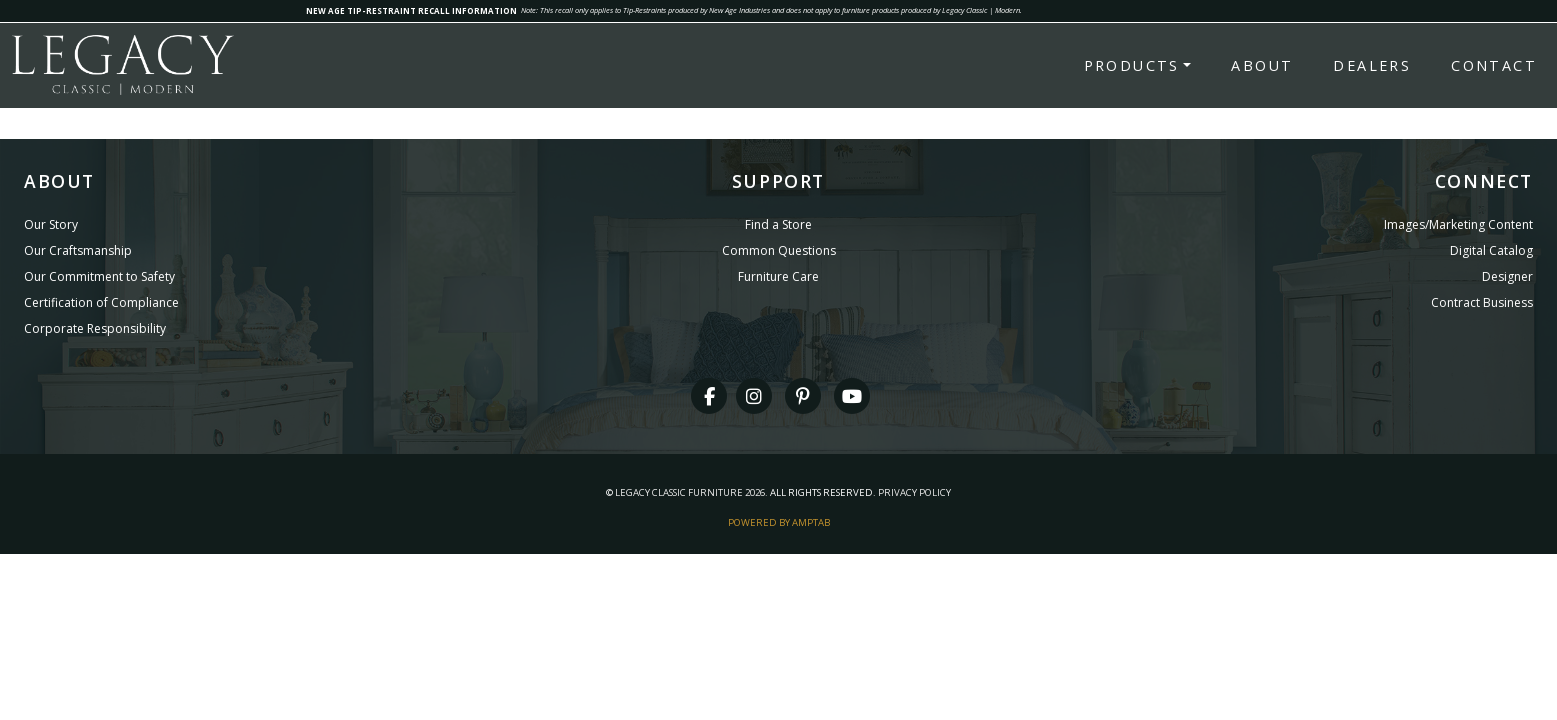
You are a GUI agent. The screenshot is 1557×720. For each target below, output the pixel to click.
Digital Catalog (1491, 250)
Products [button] (1132, 65)
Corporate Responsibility (95, 328)
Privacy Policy (914, 492)
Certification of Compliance (101, 302)
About (1262, 65)
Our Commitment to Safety (99, 276)
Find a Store (778, 224)
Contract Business (1482, 302)
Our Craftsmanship (78, 250)
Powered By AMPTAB (779, 522)
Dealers (1372, 65)
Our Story (51, 224)
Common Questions (779, 250)
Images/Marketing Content (1458, 224)
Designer (1507, 276)
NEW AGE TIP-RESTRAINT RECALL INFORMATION (411, 10)
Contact (1494, 65)
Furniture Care (778, 276)
